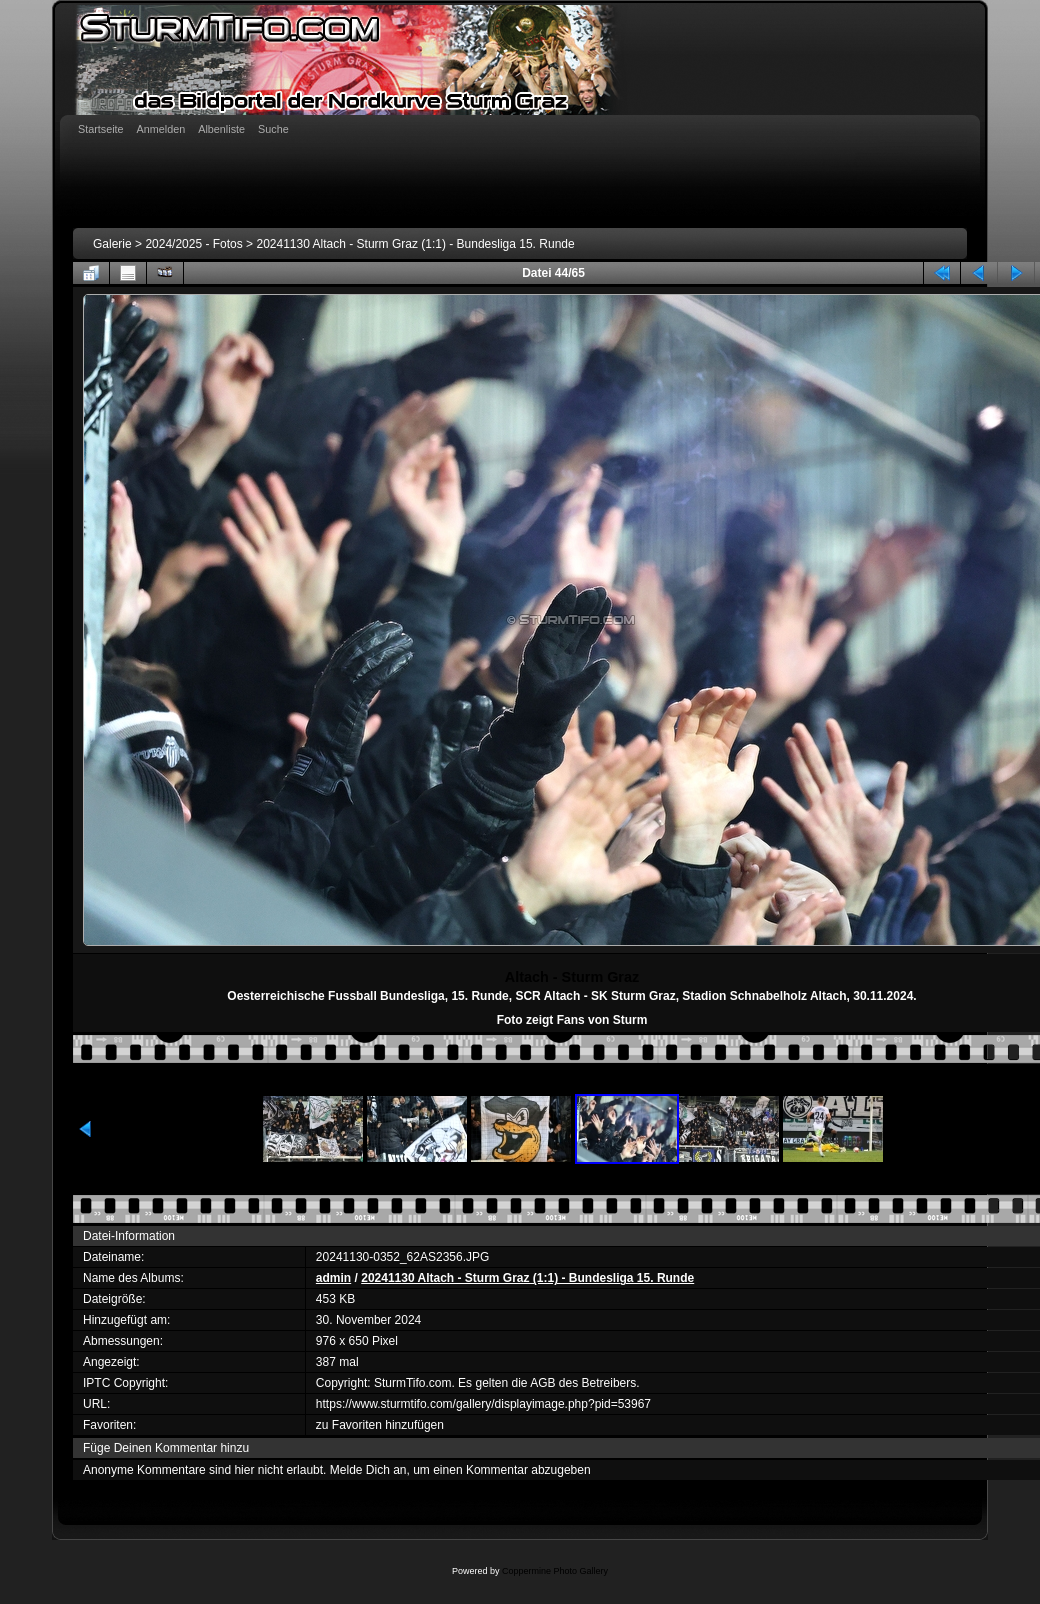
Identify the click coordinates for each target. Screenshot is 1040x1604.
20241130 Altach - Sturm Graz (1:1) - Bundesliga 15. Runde (415, 244)
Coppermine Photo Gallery (555, 1571)
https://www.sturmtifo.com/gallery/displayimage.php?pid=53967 (483, 1404)
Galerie (112, 244)
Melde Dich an (368, 1470)
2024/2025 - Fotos (193, 244)
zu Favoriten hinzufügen (380, 1425)
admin (333, 1278)
